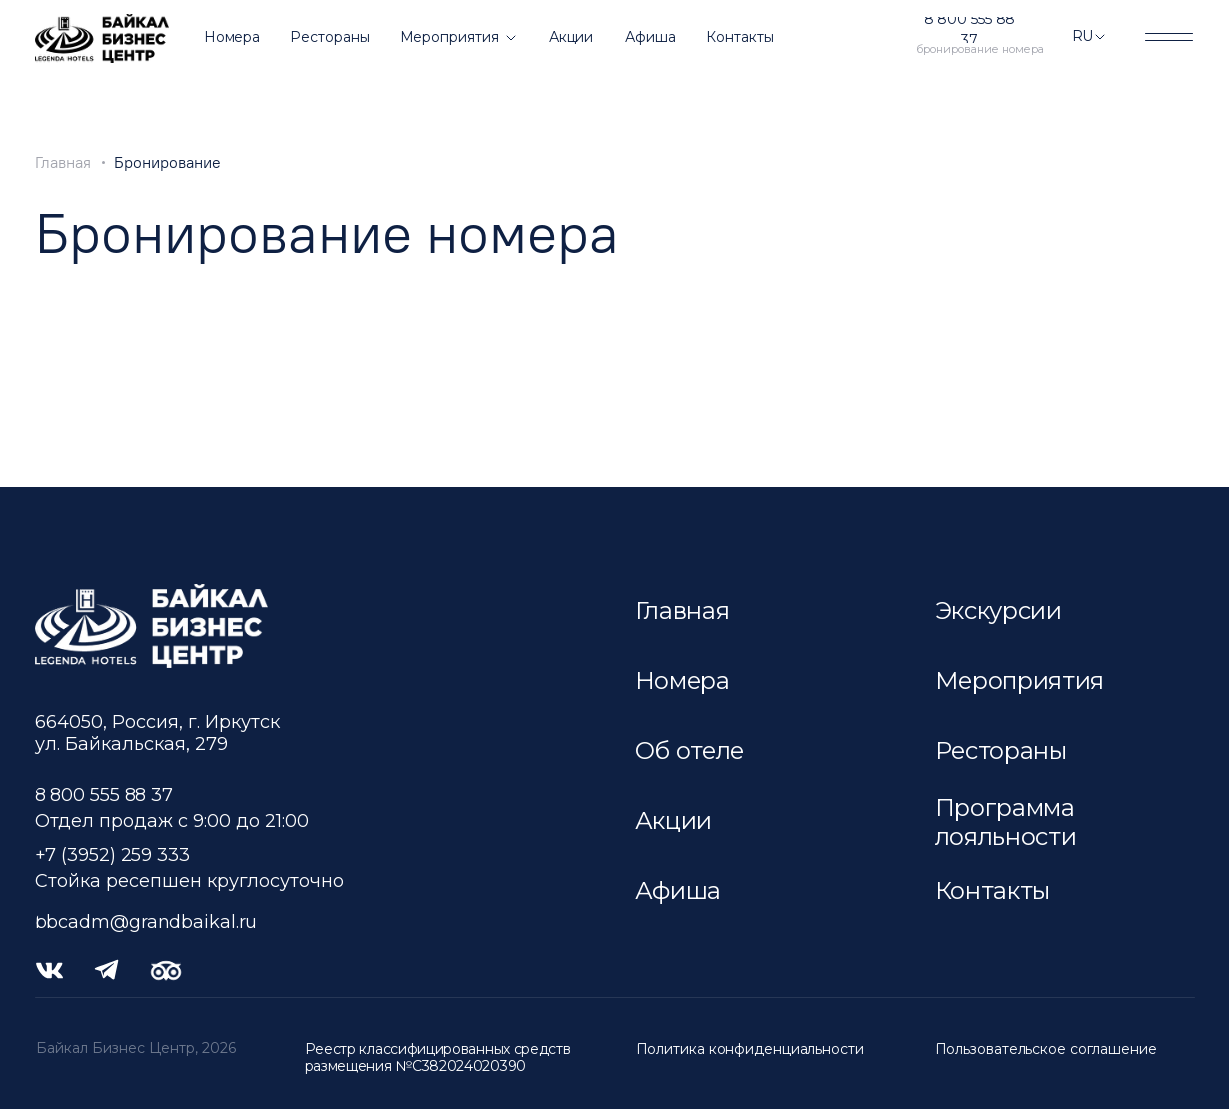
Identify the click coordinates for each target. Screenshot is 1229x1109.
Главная (63, 162)
